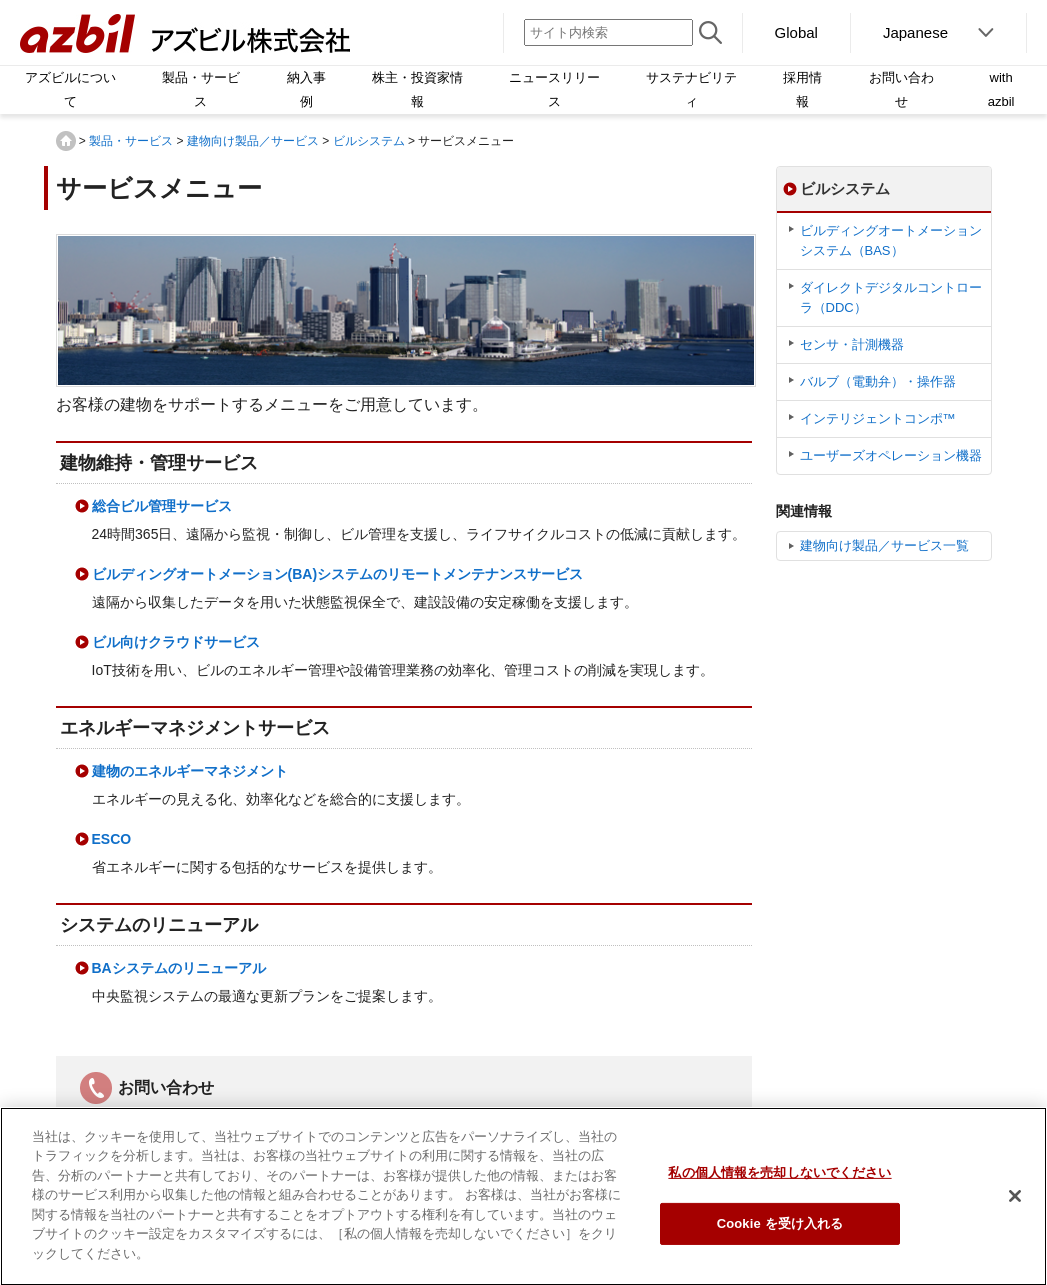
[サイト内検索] (608, 32)
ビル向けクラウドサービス (176, 642)
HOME (66, 141)
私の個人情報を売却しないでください (779, 1179)
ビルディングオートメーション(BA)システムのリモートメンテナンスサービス (338, 574)
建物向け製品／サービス (253, 141)
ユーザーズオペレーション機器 (891, 455)
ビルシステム (369, 141)
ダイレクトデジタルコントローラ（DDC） (891, 297)
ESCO (112, 839)
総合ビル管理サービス (162, 506)
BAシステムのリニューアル (179, 968)
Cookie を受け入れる (780, 1230)
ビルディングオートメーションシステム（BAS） (891, 240)
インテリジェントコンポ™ (878, 418)
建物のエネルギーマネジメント (190, 771)
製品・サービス (131, 141)
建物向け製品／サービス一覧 (884, 545)
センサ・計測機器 (852, 344)
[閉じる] (1015, 1203)
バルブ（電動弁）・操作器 (878, 381)
